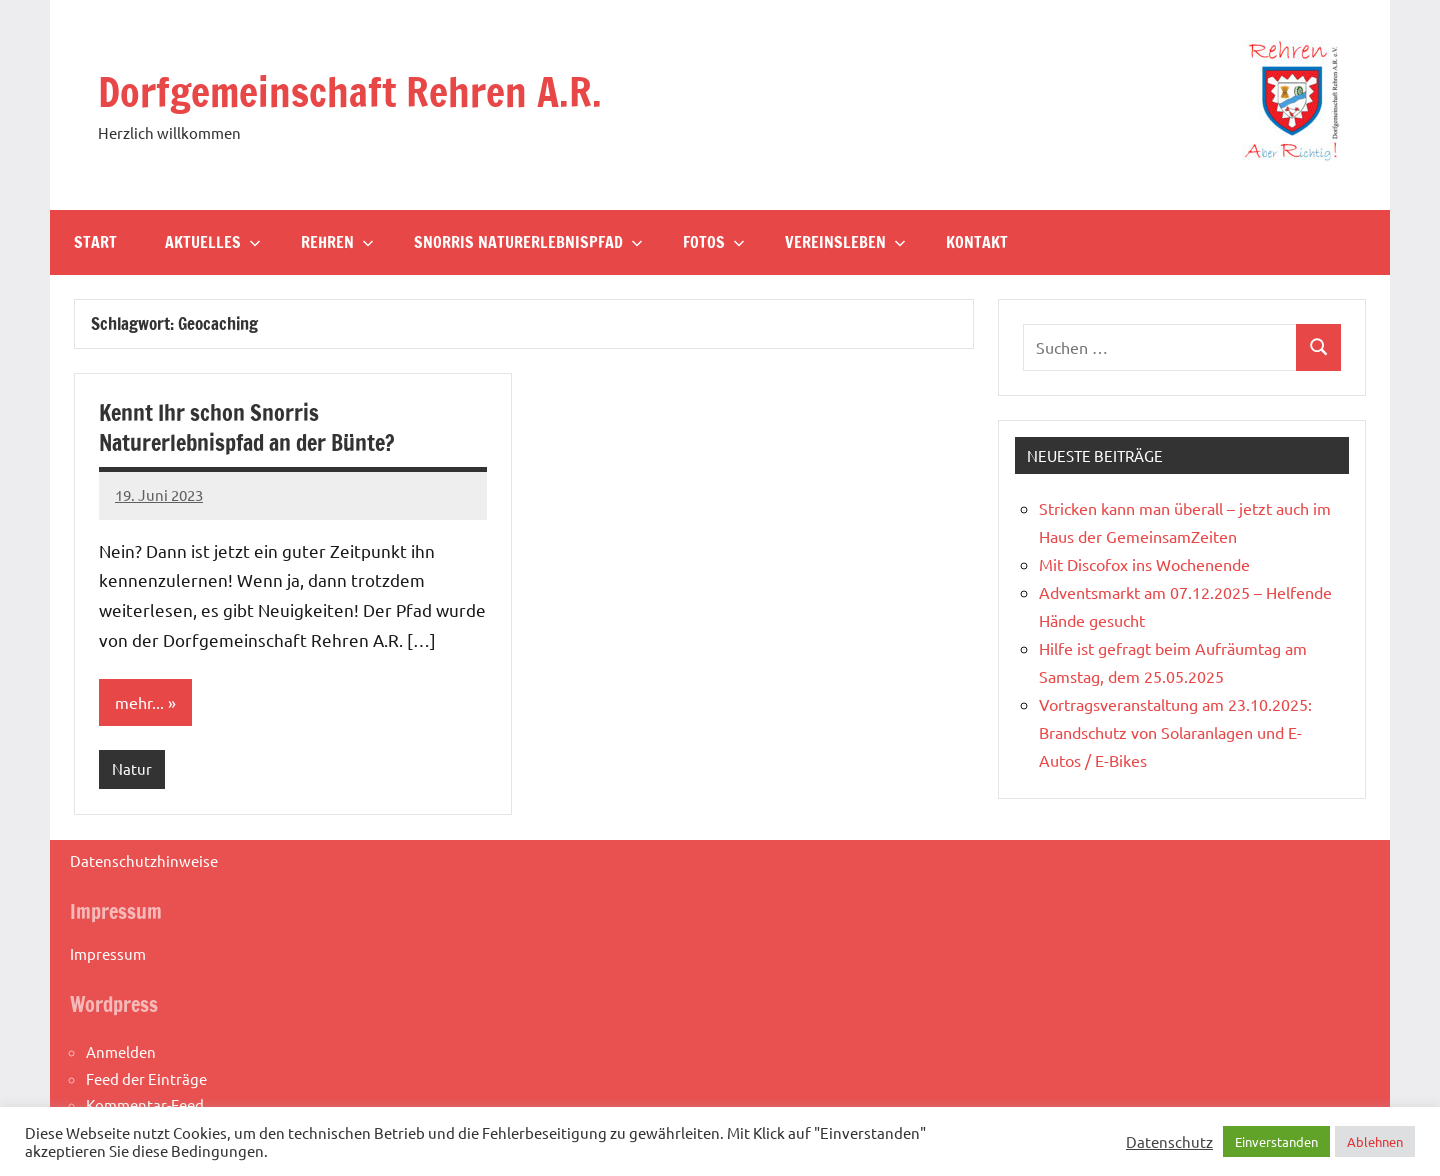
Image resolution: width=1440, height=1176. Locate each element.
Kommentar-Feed (145, 1104)
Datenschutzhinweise (144, 860)
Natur (132, 768)
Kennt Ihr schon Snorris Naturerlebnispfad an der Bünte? (247, 428)
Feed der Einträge (146, 1078)
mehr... (139, 702)
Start (95, 242)
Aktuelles (213, 242)
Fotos (714, 242)
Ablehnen (1375, 1141)
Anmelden (121, 1051)
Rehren (337, 242)
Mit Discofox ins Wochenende (1144, 564)
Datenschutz (1169, 1142)
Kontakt (977, 242)
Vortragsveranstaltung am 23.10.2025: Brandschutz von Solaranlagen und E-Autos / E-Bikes (1175, 732)
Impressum (108, 953)
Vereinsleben (845, 242)
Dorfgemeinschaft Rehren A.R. (350, 91)
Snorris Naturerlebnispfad (528, 242)
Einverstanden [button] (1276, 1141)
